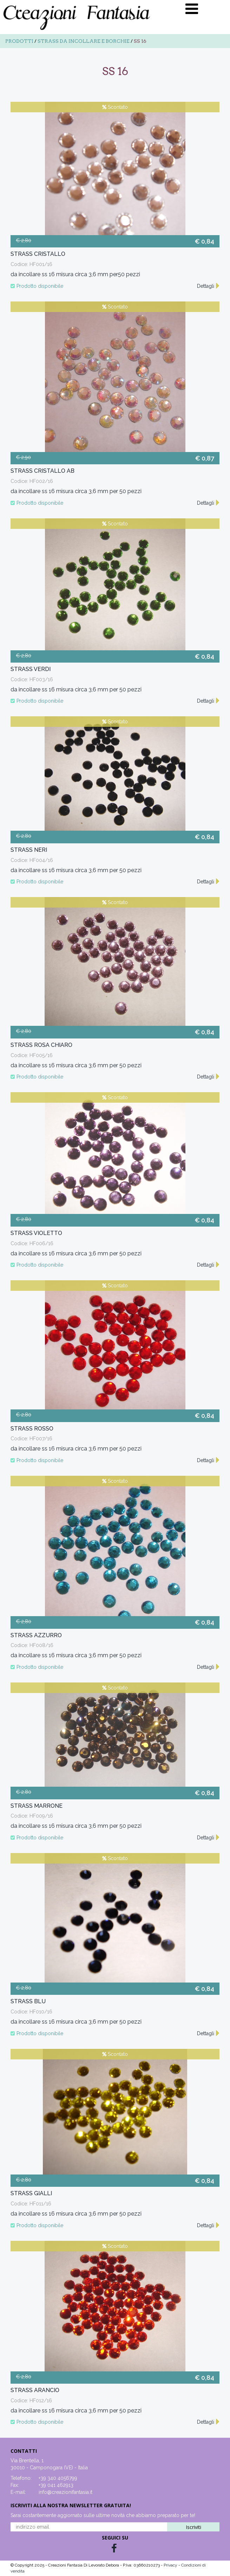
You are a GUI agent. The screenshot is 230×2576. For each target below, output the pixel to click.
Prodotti (19, 41)
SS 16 (140, 41)
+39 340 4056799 (58, 2478)
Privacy (171, 2565)
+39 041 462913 (56, 2485)
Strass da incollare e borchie (84, 41)
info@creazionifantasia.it (65, 2492)
